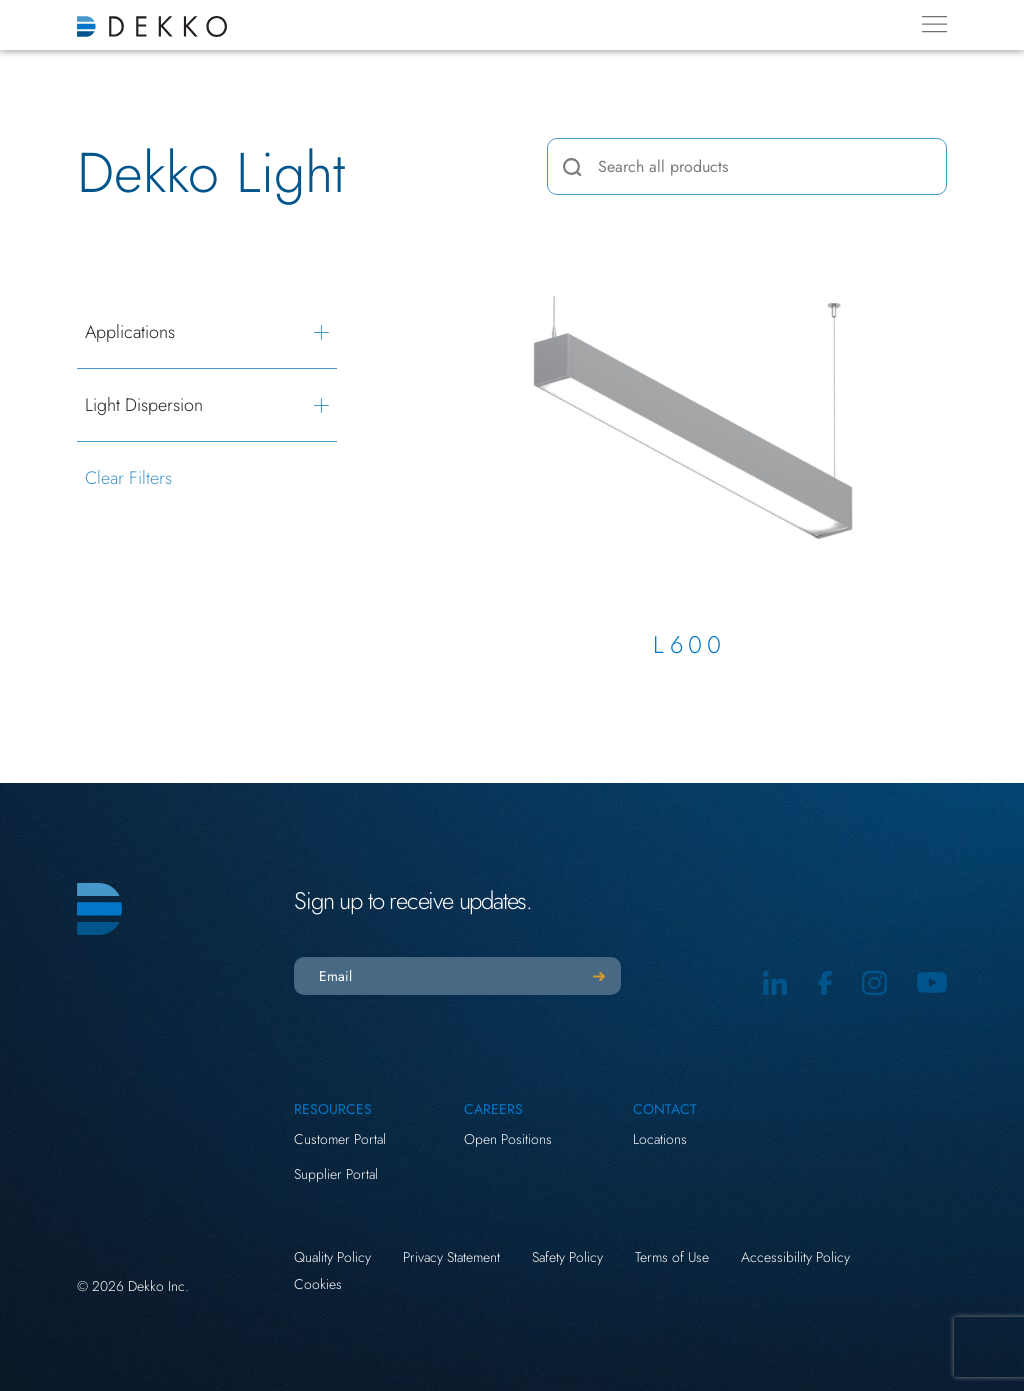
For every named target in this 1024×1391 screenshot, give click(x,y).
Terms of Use (672, 1257)
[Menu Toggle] (934, 24)
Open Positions (508, 1139)
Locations (660, 1139)
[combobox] (747, 166)
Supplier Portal (336, 1174)
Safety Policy (567, 1257)
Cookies (318, 1284)
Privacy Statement (451, 1257)
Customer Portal (340, 1139)
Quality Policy (332, 1257)
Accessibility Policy (795, 1257)
